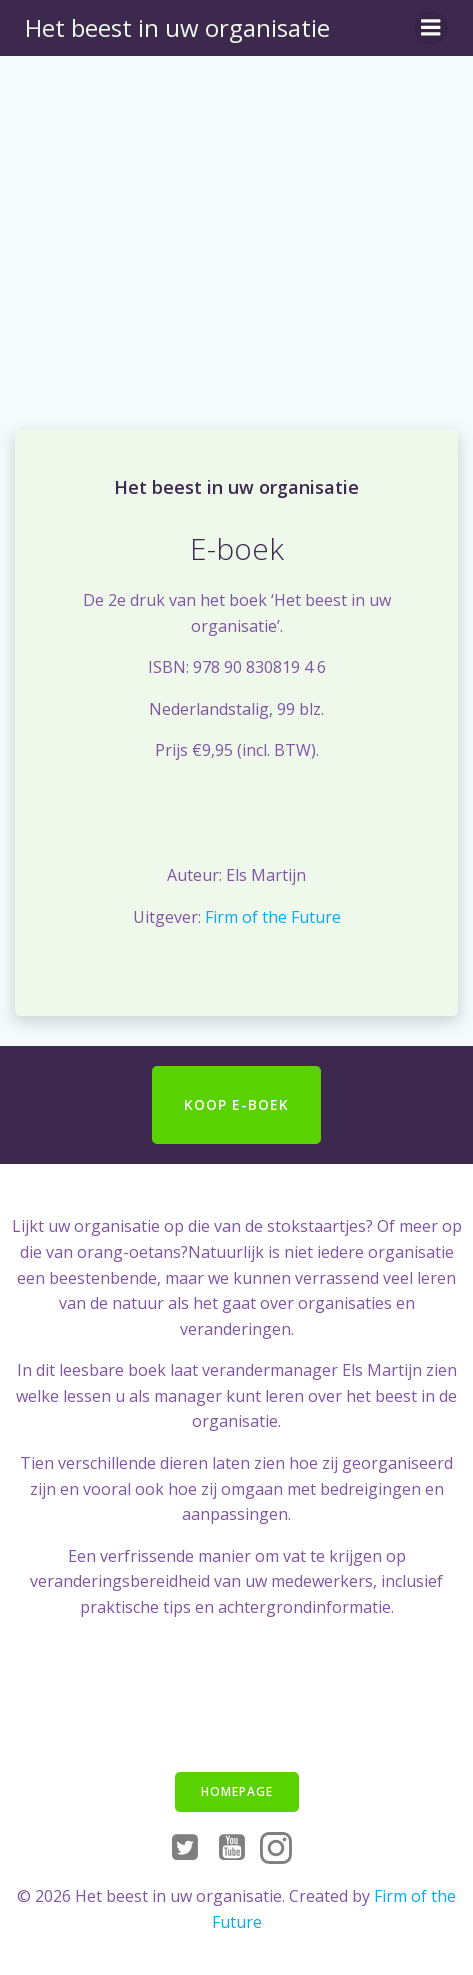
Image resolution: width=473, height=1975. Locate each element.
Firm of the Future (273, 917)
